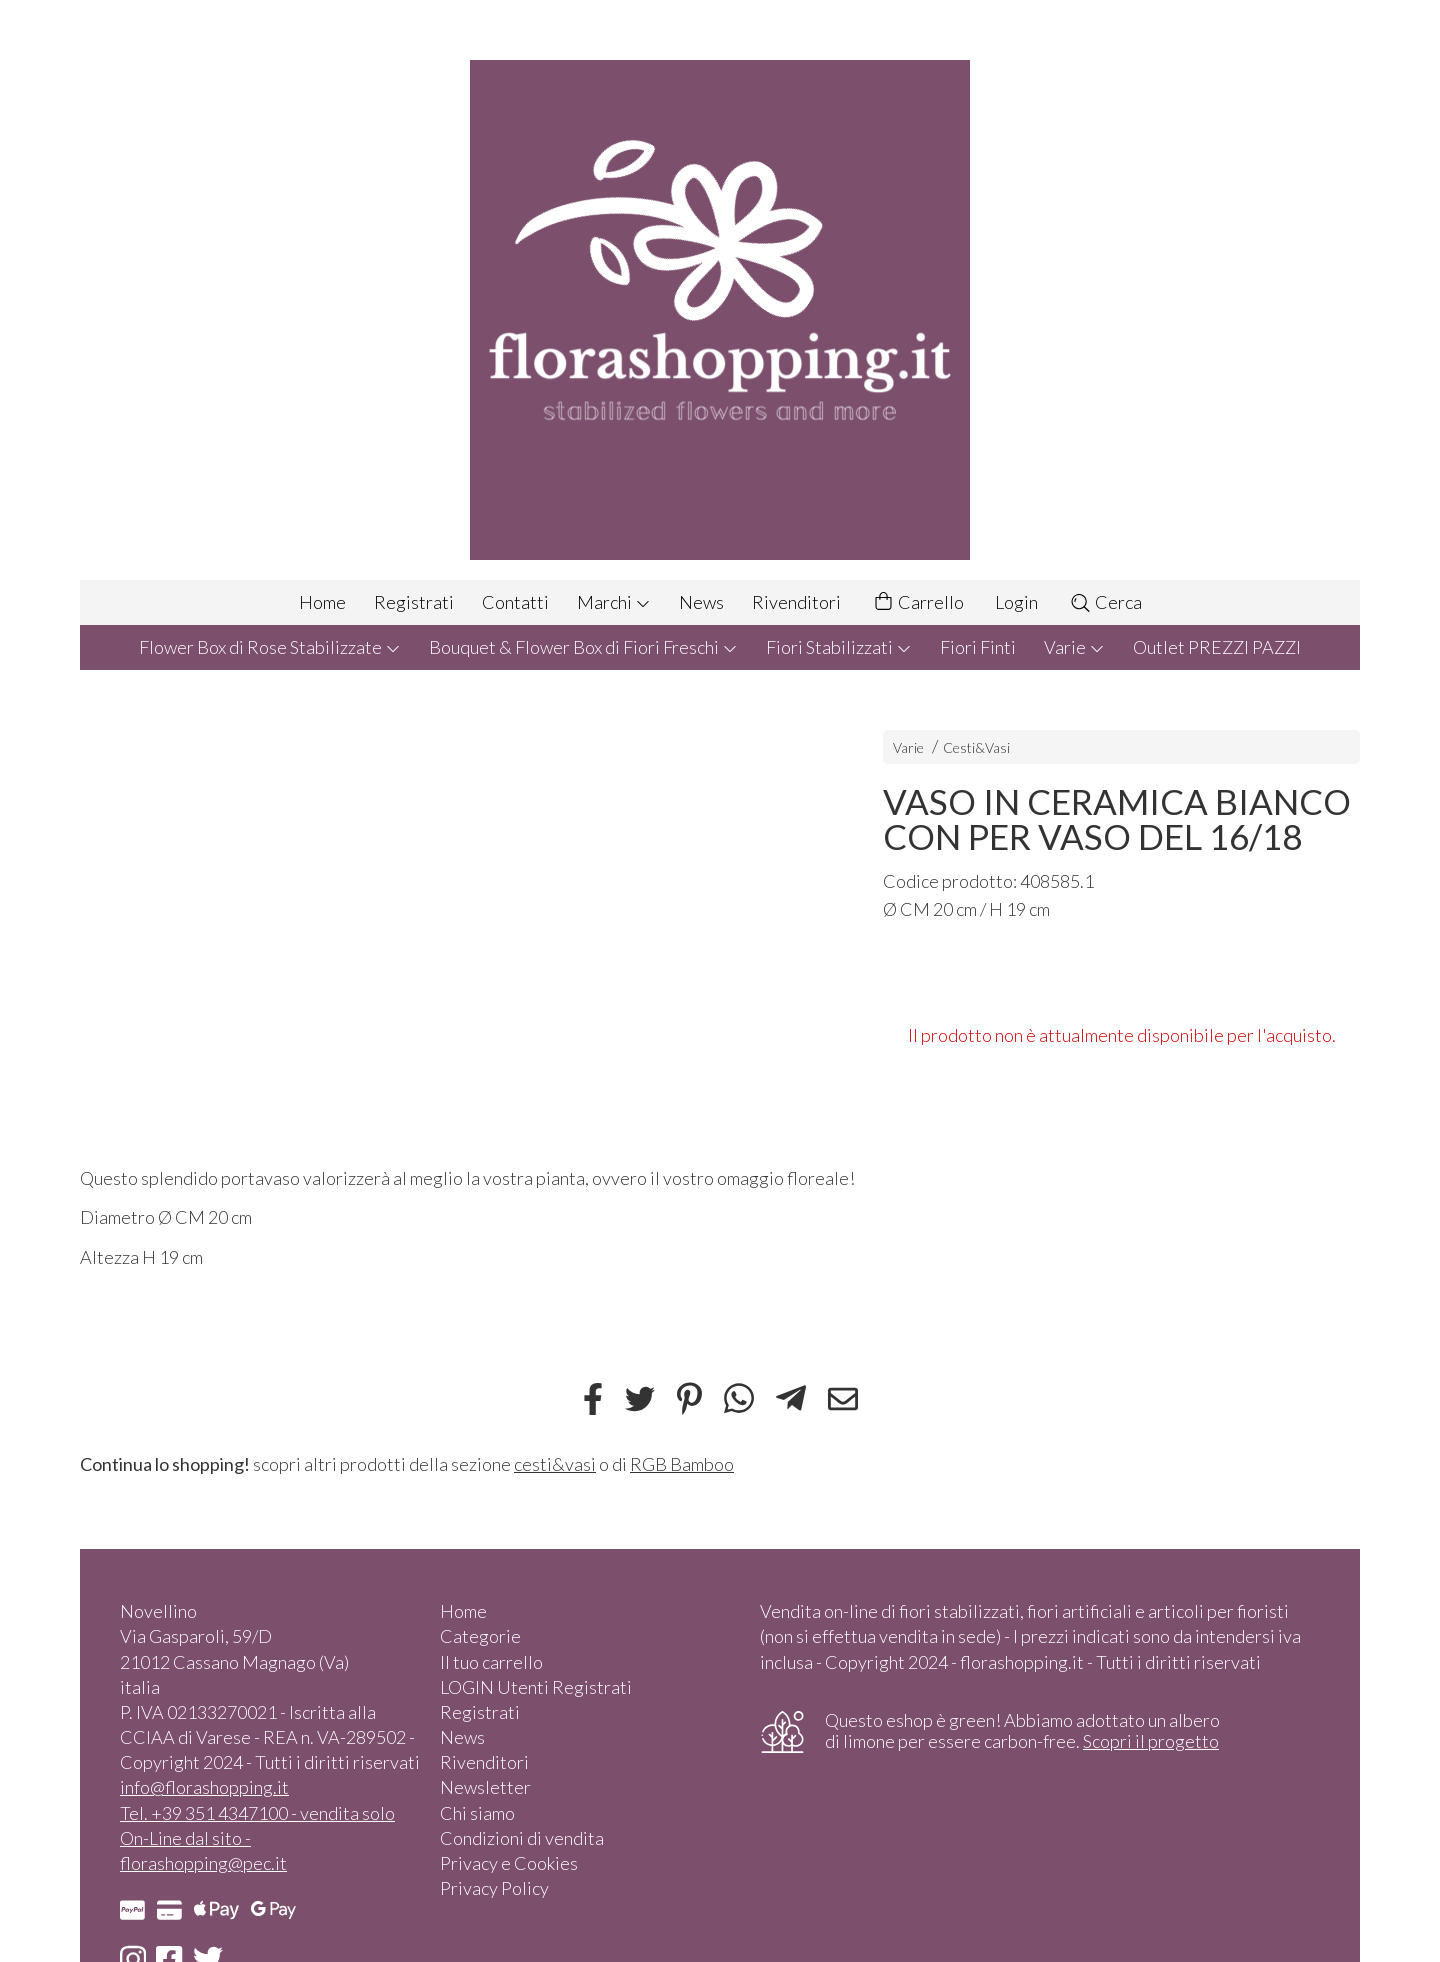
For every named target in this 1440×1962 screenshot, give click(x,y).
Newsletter (485, 1787)
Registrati (414, 602)
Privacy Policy (494, 1888)
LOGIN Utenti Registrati (536, 1687)
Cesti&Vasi (976, 747)
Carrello (918, 602)
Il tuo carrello (491, 1662)
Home (322, 602)
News (701, 602)
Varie (1074, 647)
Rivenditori (796, 602)
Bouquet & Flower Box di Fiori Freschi (583, 647)
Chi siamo (477, 1813)
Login (1016, 602)
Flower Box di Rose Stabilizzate (270, 647)
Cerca (1105, 602)
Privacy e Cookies (509, 1863)
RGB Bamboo (682, 1464)
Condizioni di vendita (522, 1838)
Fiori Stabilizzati (839, 647)
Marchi (614, 602)
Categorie (480, 1636)
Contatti (515, 602)
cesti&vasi (555, 1464)
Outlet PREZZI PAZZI (1217, 647)
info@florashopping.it (204, 1787)
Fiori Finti (978, 647)
